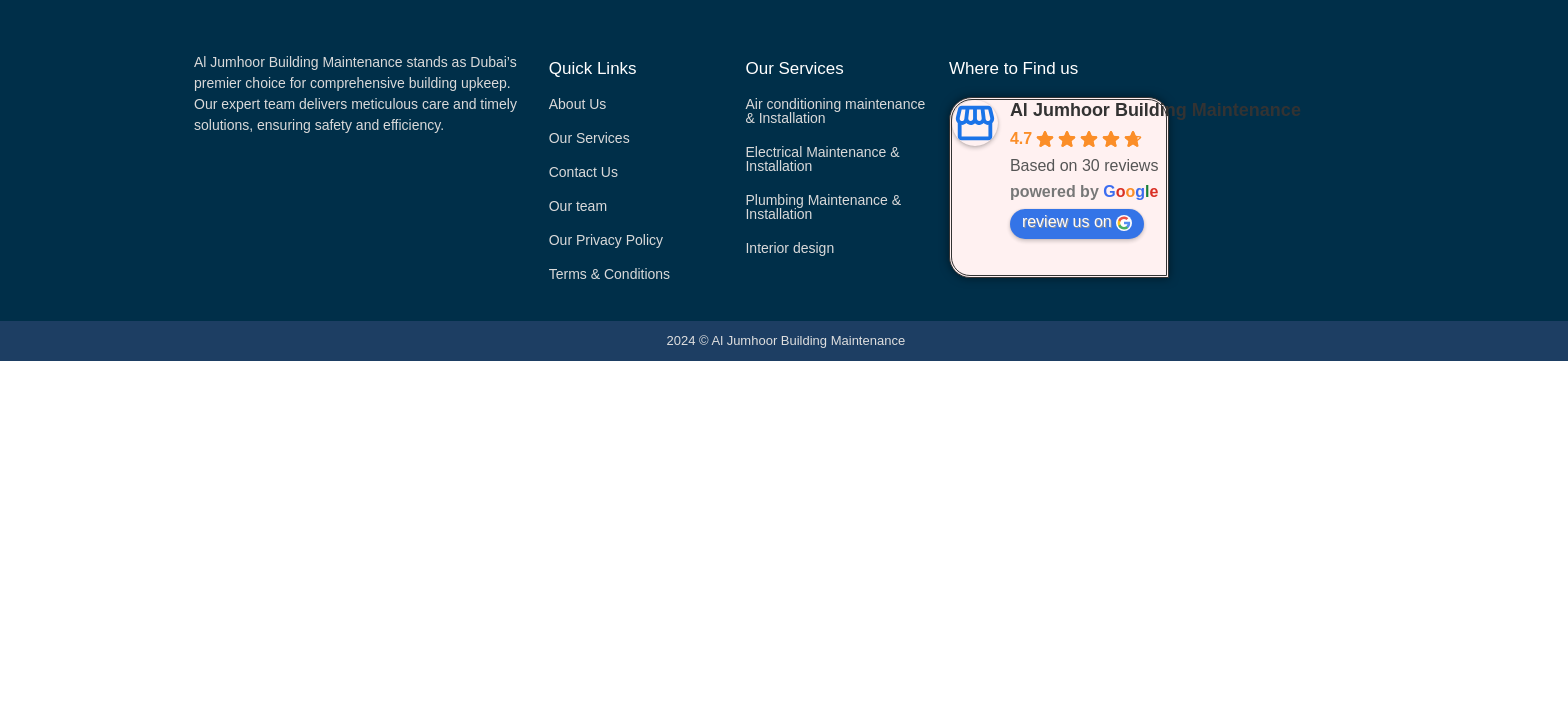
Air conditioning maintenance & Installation (835, 111)
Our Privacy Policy (606, 240)
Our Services (589, 138)
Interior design (789, 248)
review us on (1077, 222)
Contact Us (583, 172)
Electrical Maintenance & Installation (822, 159)
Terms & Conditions (609, 274)
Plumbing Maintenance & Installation (823, 207)
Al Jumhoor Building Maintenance (1155, 110)
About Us (578, 104)
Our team (578, 206)
